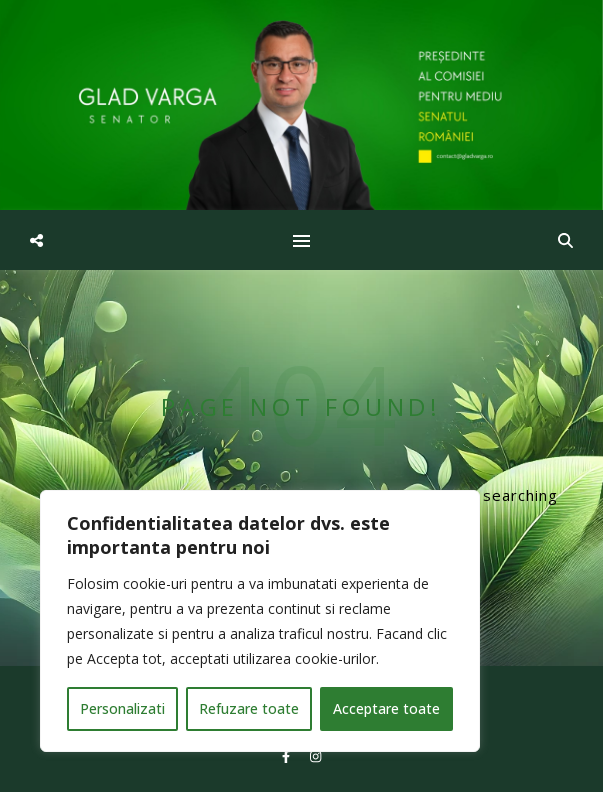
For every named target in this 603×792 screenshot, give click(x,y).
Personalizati (122, 708)
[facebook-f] (287, 757)
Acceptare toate (386, 708)
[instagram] (315, 757)
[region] (260, 621)
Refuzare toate (249, 708)
